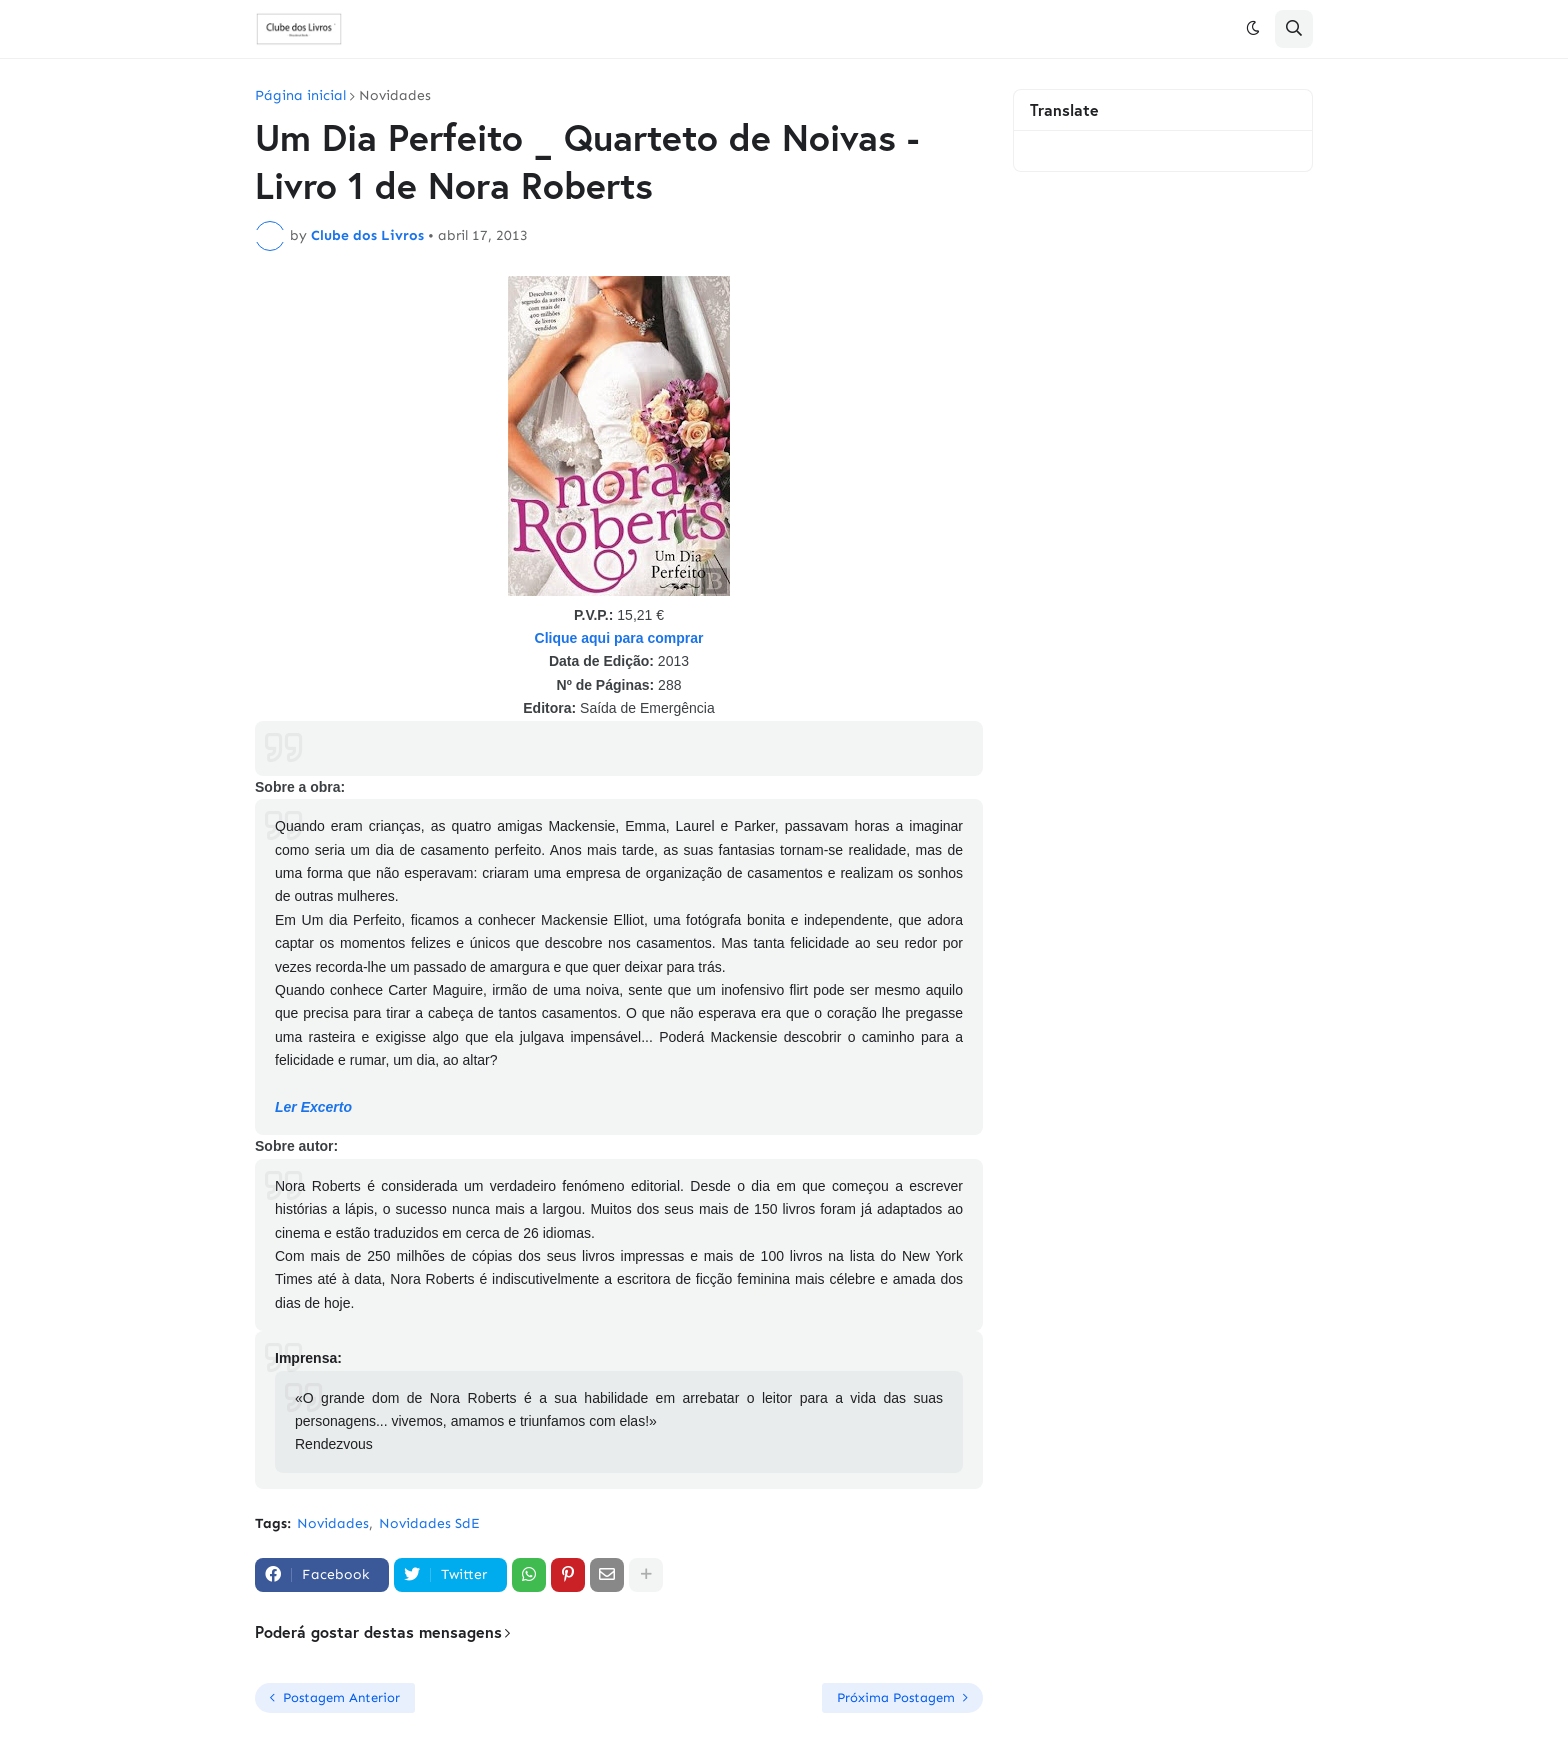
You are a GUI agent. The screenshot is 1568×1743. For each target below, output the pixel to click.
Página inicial (300, 96)
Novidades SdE (429, 1523)
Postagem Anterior (341, 1697)
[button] (1253, 29)
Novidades (395, 96)
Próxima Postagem (896, 1697)
